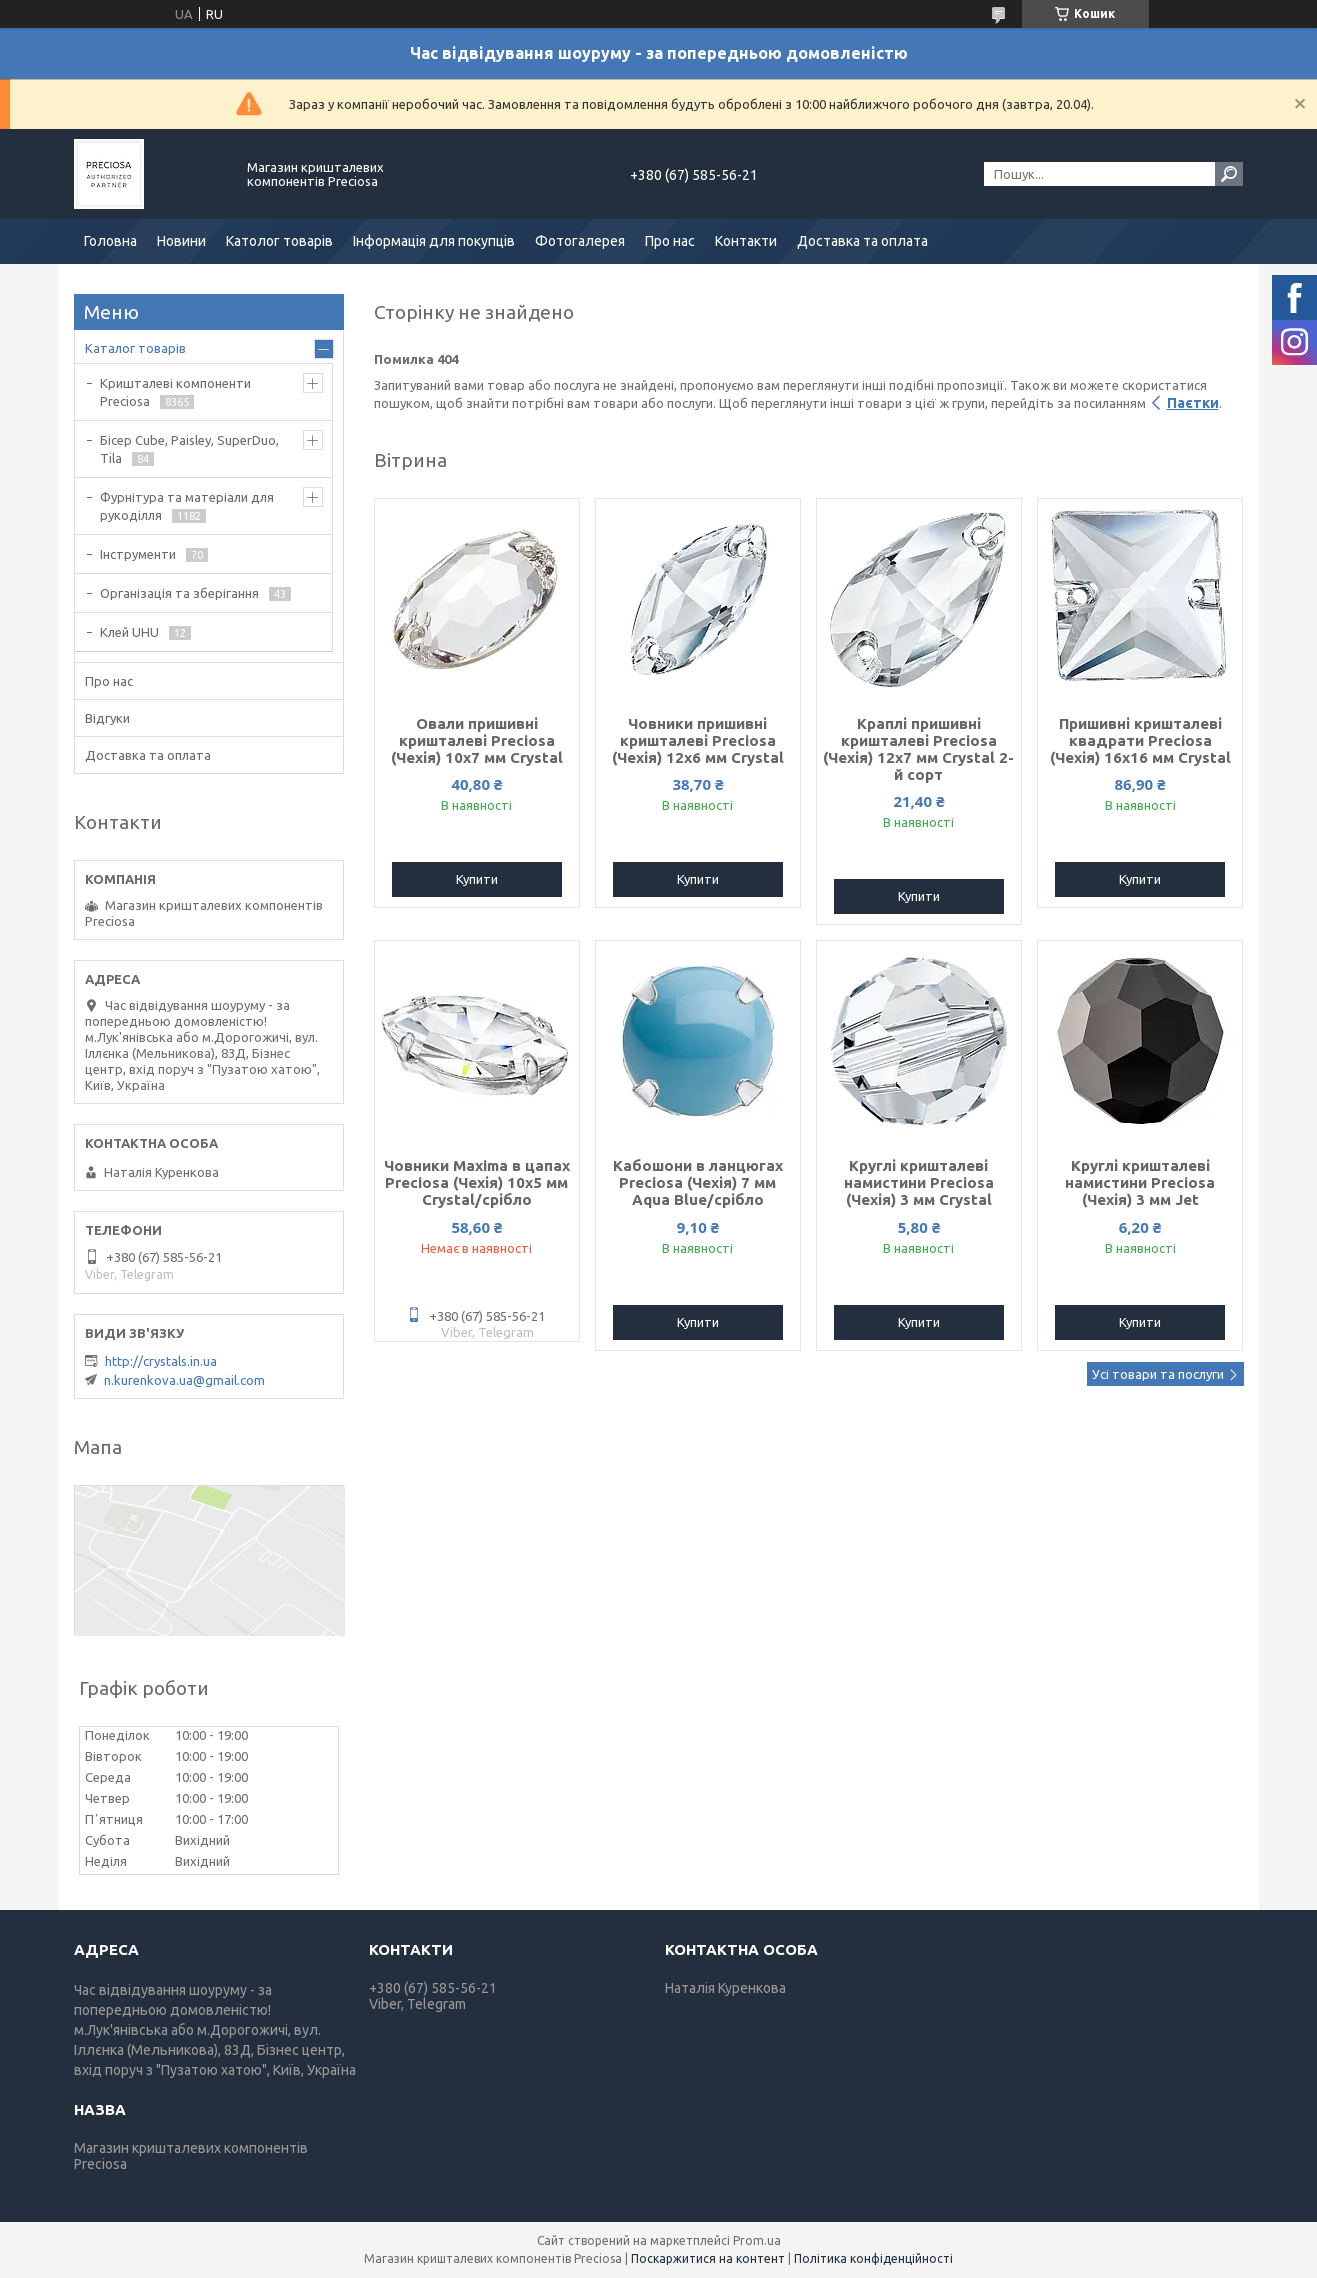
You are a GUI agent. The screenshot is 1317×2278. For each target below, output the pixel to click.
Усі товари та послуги (1158, 1374)
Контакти (746, 241)
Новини (181, 241)
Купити (477, 879)
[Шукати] (1229, 174)
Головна (110, 241)
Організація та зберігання (179, 593)
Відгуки (107, 718)
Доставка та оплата (862, 241)
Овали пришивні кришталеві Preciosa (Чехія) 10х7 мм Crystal (477, 740)
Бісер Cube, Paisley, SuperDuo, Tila (189, 449)
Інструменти (138, 554)
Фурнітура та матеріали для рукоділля (187, 506)
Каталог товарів (135, 348)
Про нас (670, 241)
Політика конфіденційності (873, 2258)
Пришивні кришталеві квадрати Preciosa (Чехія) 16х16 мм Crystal (1140, 740)
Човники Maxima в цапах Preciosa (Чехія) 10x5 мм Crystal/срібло (477, 1182)
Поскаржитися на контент (708, 2258)
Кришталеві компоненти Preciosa (175, 392)
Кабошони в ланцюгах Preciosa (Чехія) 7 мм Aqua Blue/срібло (698, 1182)
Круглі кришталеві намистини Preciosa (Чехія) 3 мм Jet (1140, 1182)
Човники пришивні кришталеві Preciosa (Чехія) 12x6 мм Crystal (698, 740)
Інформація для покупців (434, 241)
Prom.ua (757, 2240)
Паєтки (1193, 403)
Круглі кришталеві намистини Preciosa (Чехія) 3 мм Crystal (919, 1182)
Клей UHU (129, 632)
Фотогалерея (580, 241)
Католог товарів (279, 241)
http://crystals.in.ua (161, 1361)
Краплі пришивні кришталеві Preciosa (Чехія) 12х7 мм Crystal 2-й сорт (918, 749)
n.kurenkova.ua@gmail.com (184, 1380)
